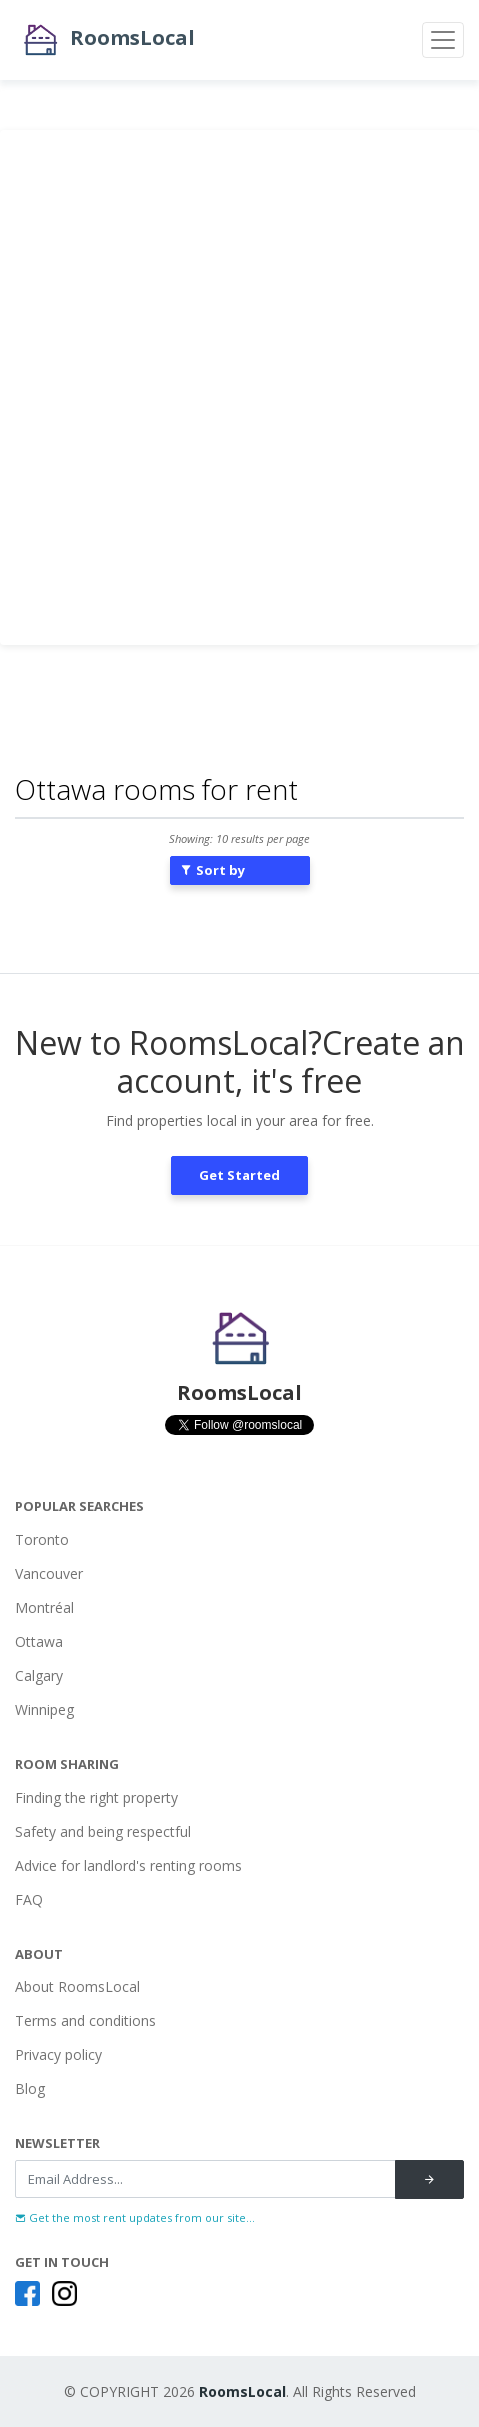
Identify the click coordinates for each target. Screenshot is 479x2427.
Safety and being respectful (103, 1831)
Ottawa (39, 1641)
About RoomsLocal (77, 1986)
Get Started (239, 1175)
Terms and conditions (85, 2020)
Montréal (44, 1607)
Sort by (212, 870)
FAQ (29, 1899)
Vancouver (49, 1573)
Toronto (42, 1539)
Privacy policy (58, 2054)
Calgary (39, 1675)
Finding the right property (96, 1797)
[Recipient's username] (205, 2179)
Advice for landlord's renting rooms (128, 1865)
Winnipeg (44, 1709)
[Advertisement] (239, 387)
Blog (30, 2088)
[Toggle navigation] (443, 40)
